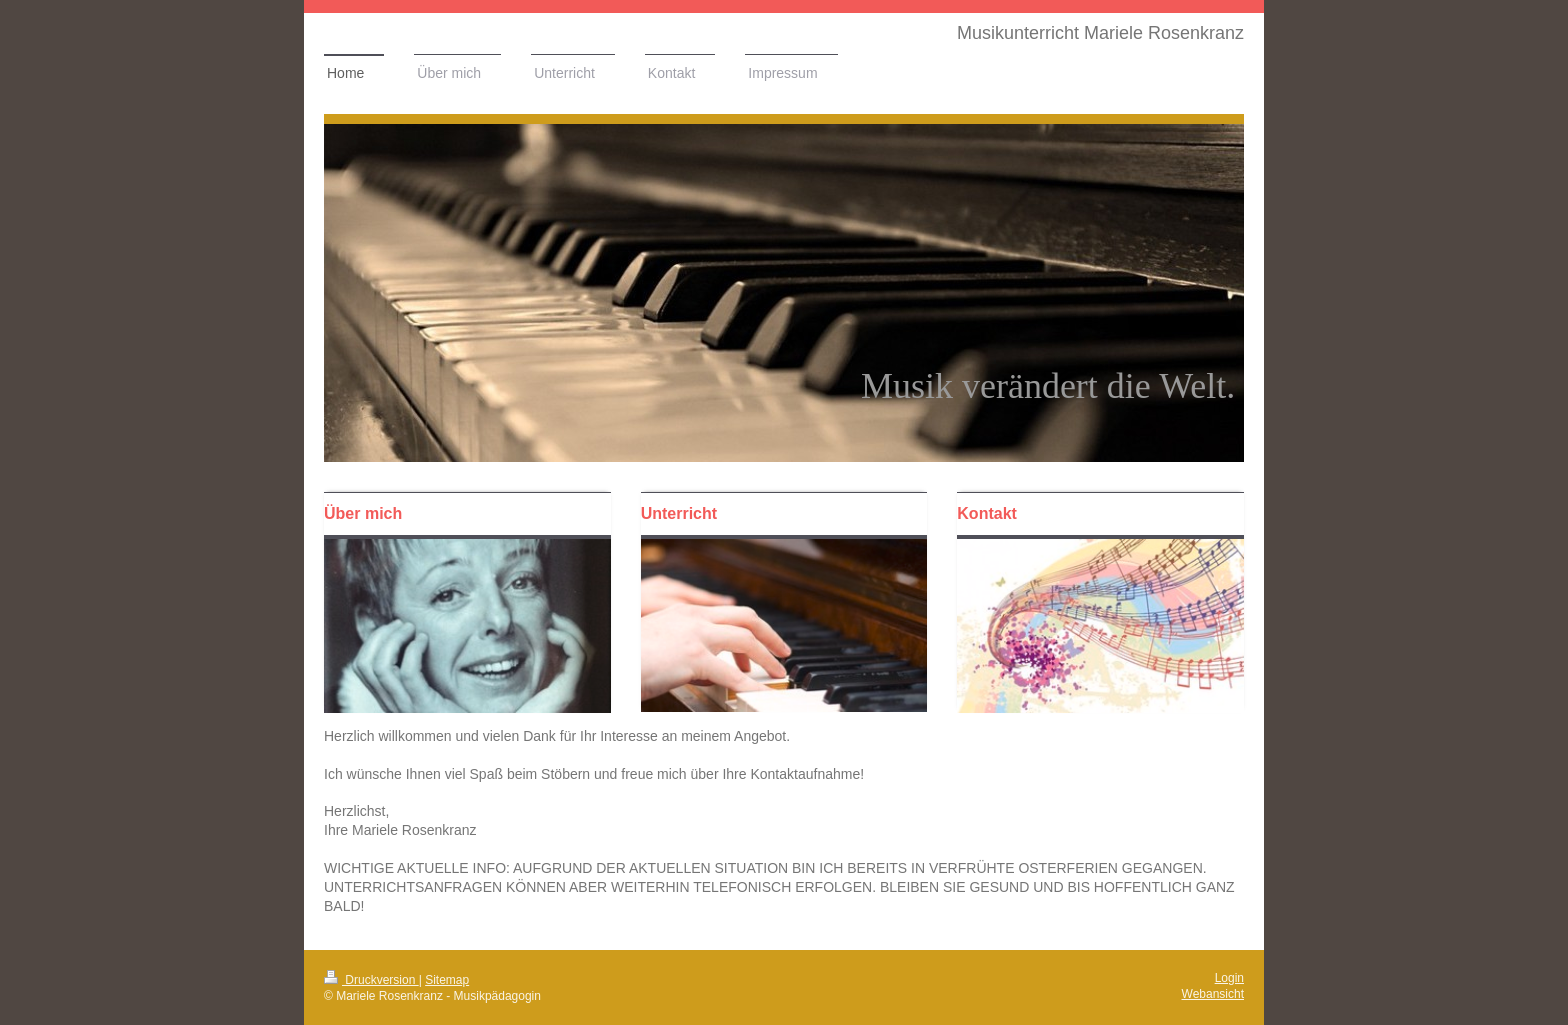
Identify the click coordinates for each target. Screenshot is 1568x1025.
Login (1229, 978)
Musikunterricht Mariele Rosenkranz (1100, 33)
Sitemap (447, 980)
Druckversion (371, 980)
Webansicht (1213, 994)
